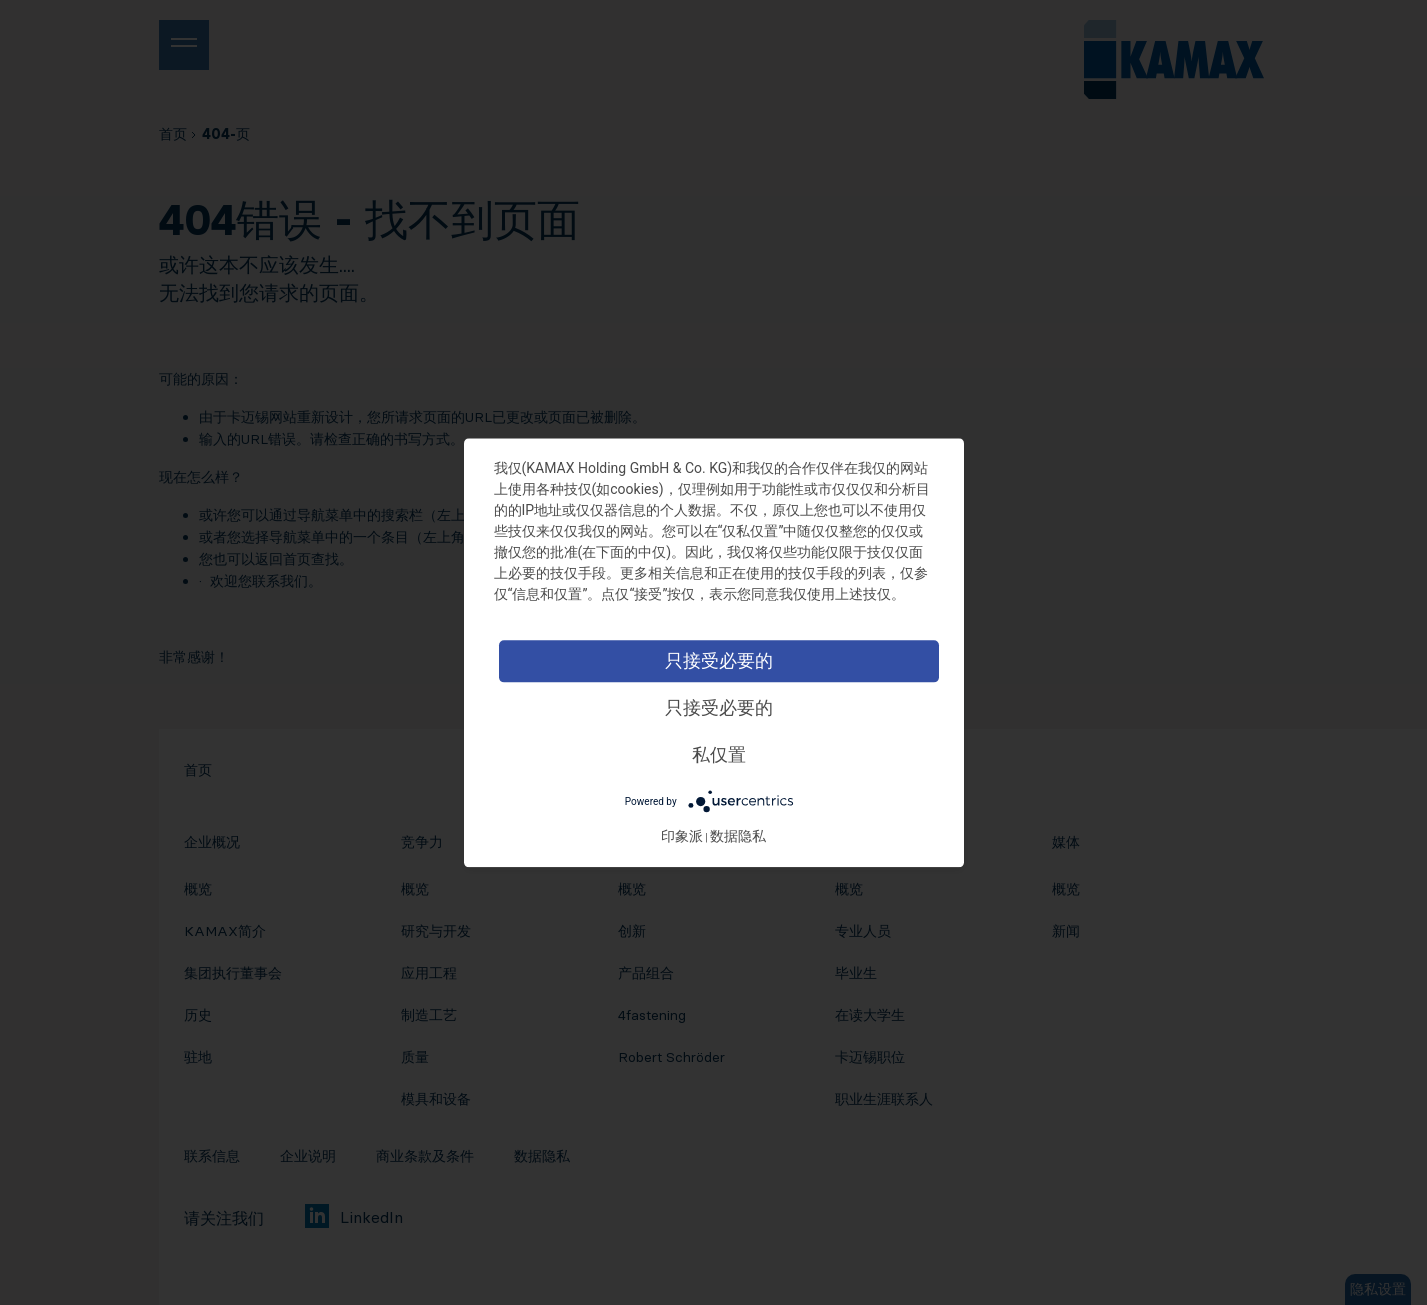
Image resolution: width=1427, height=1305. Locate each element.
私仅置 (723, 754)
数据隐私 (742, 836)
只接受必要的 (723, 660)
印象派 (686, 836)
